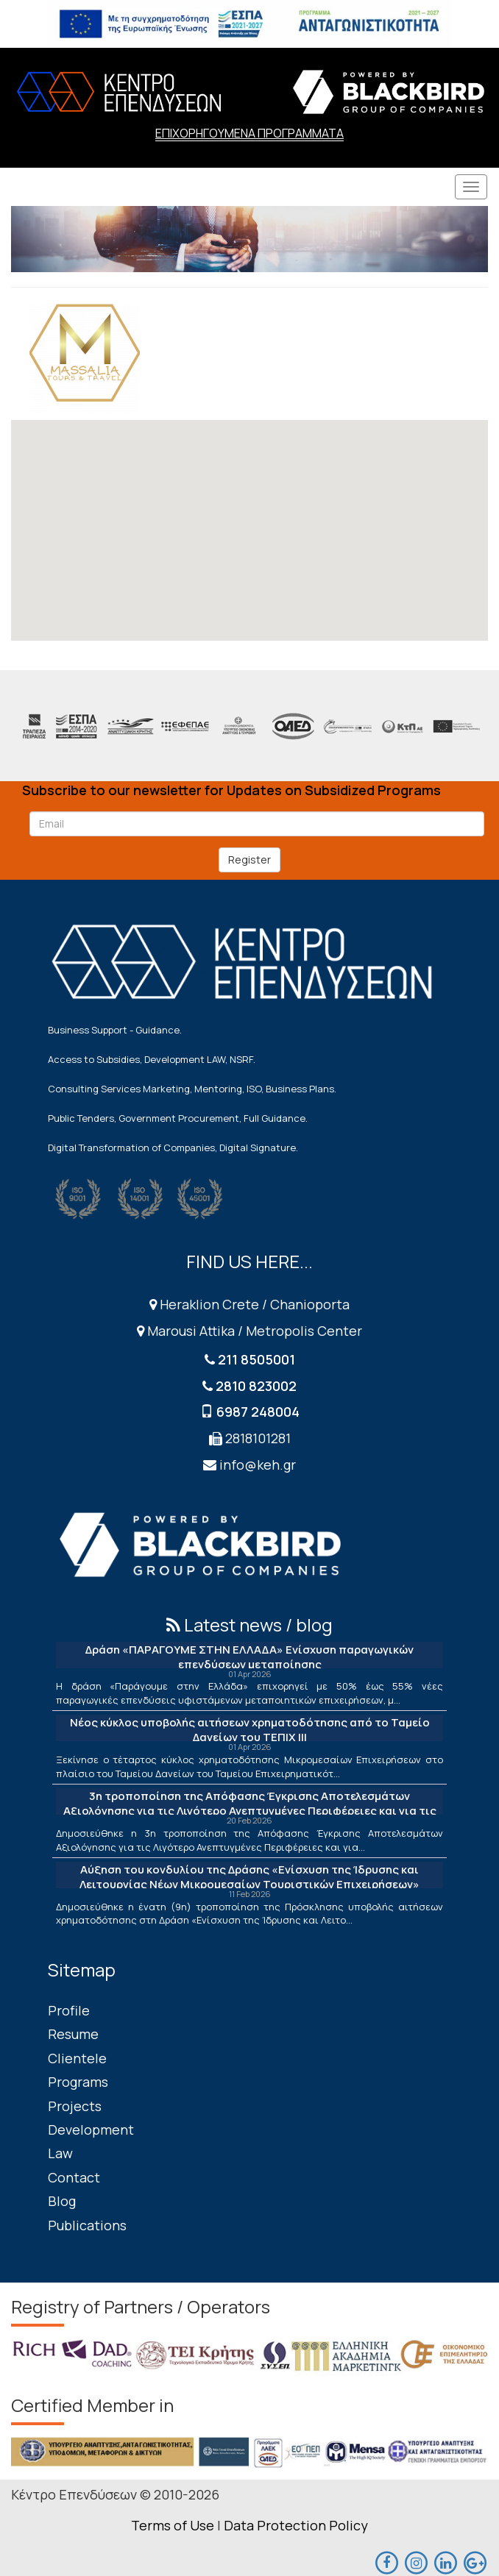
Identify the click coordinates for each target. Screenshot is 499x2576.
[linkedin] (445, 2561)
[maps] (416, 2561)
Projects (75, 2106)
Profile (69, 2010)
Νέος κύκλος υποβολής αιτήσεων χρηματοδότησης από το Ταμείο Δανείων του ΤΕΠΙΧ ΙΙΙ (250, 1730)
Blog (62, 2201)
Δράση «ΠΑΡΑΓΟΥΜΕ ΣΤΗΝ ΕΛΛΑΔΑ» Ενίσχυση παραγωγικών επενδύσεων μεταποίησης (249, 1657)
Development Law (91, 2141)
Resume (73, 2034)
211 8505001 (256, 1359)
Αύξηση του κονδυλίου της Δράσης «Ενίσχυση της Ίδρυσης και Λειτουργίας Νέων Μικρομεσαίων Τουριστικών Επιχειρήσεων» (249, 1877)
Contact (74, 2177)
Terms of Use (172, 2525)
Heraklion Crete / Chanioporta (249, 1304)
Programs (78, 2082)
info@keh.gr (257, 1464)
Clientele (77, 2058)
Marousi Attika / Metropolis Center (249, 1330)
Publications (87, 2225)
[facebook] (386, 2561)
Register (249, 860)
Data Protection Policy (296, 2525)
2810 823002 (256, 1386)
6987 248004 (258, 1411)
